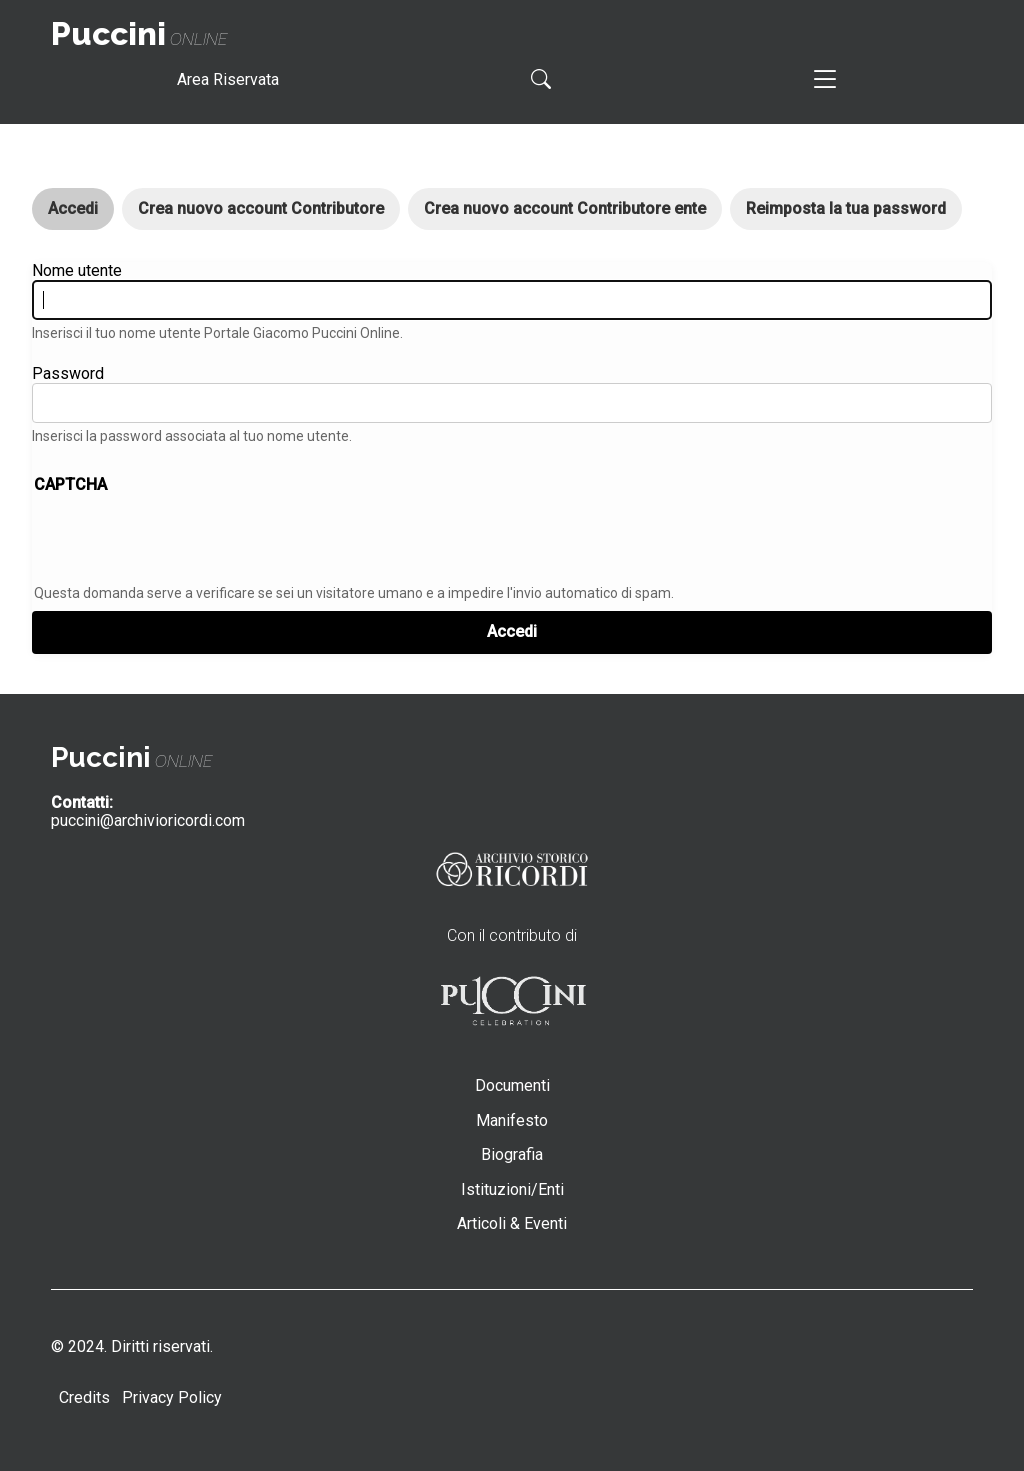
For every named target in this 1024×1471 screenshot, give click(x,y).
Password (68, 373)
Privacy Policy (172, 1397)
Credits (84, 1397)
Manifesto (512, 1120)
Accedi (81, 214)
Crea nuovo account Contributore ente (565, 208)
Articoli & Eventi (512, 1223)
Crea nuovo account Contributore (261, 208)
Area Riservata (228, 79)
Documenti (512, 1085)
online (139, 39)
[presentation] (186, 541)
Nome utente (77, 270)
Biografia (512, 1154)
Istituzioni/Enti (512, 1189)
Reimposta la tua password (846, 208)
